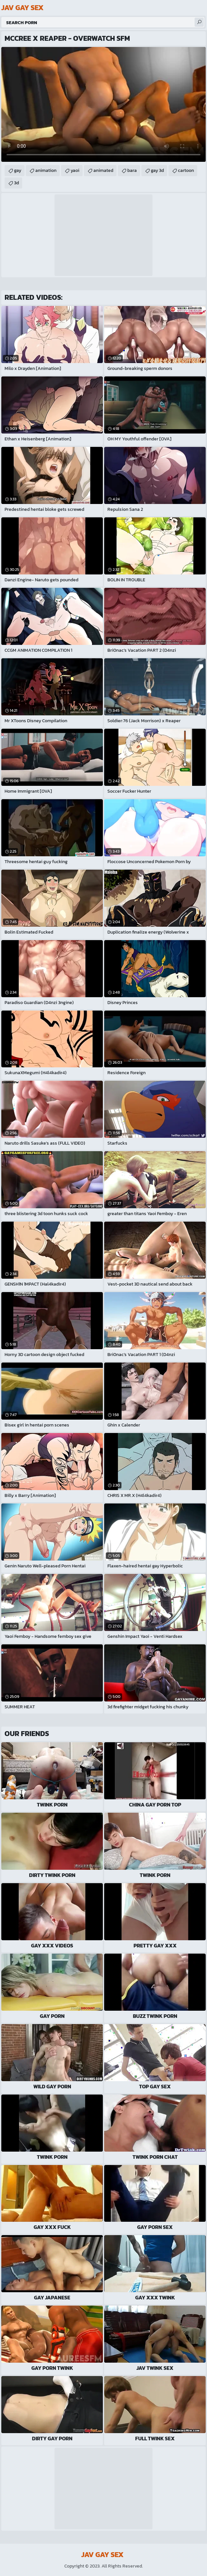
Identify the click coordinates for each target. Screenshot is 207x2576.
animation (45, 170)
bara (132, 170)
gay (17, 170)
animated (103, 170)
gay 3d (157, 170)
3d (16, 182)
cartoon (186, 170)
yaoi (75, 170)
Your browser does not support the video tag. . (103, 104)
